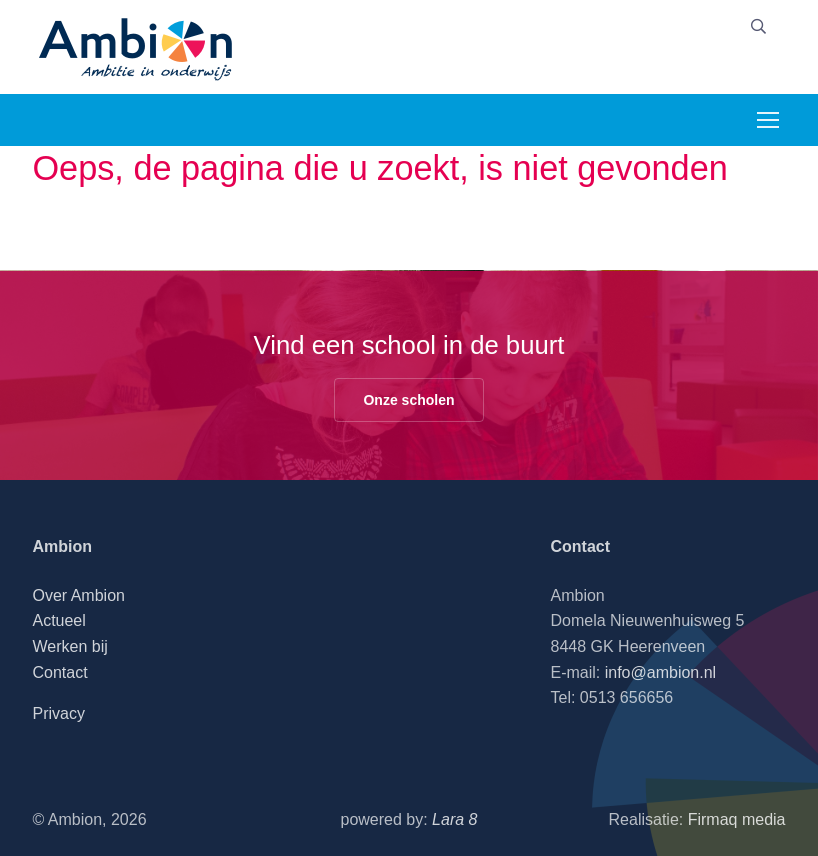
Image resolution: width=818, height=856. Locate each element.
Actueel (58, 620)
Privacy (58, 713)
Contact (59, 672)
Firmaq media (737, 819)
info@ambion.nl (660, 672)
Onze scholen (408, 400)
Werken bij (69, 646)
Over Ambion (78, 595)
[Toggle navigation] (767, 120)
